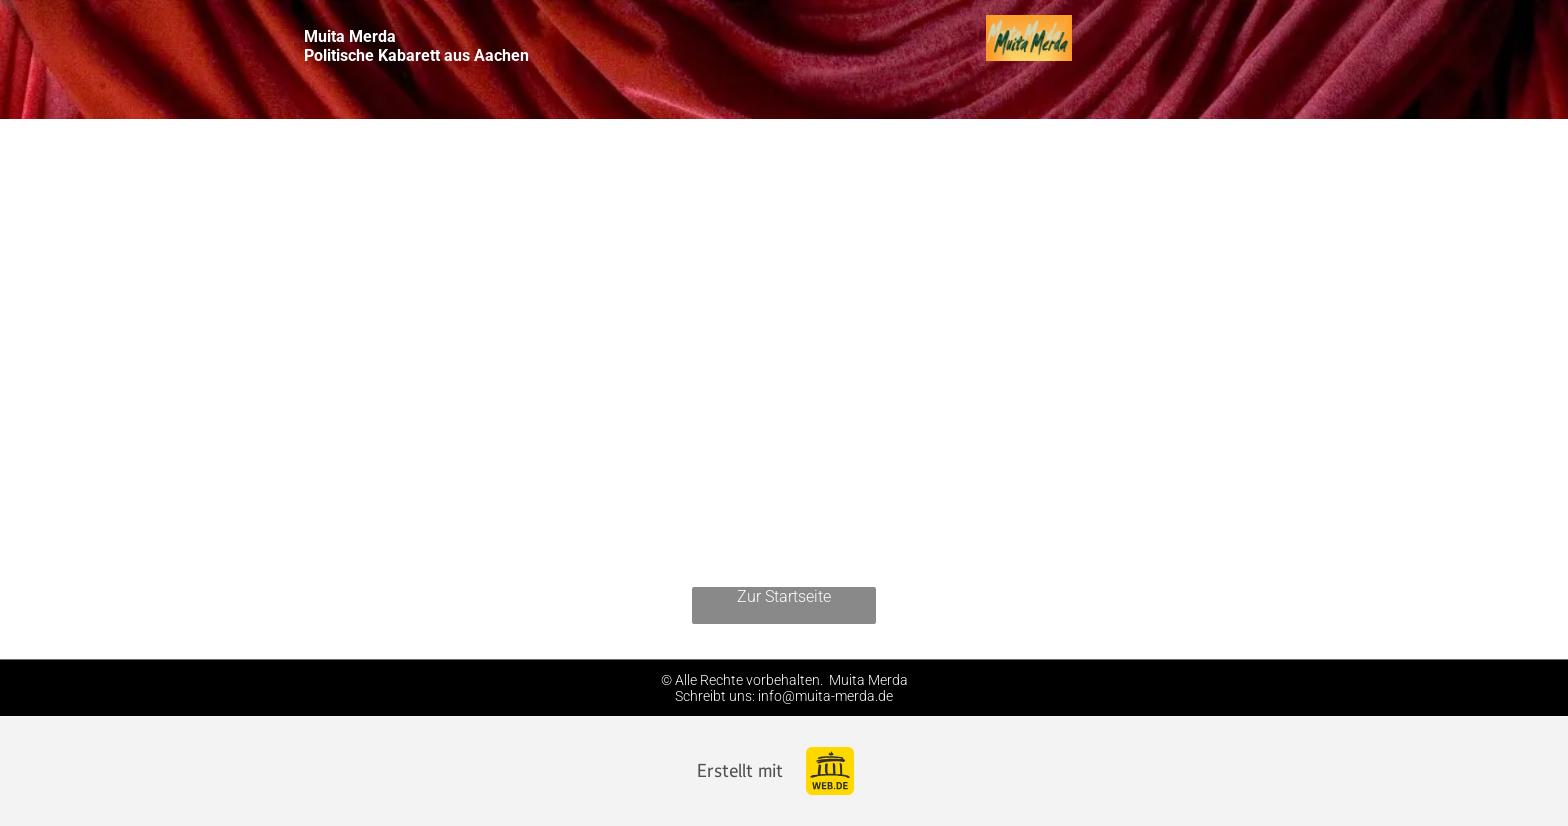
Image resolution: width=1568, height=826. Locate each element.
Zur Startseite (784, 596)
